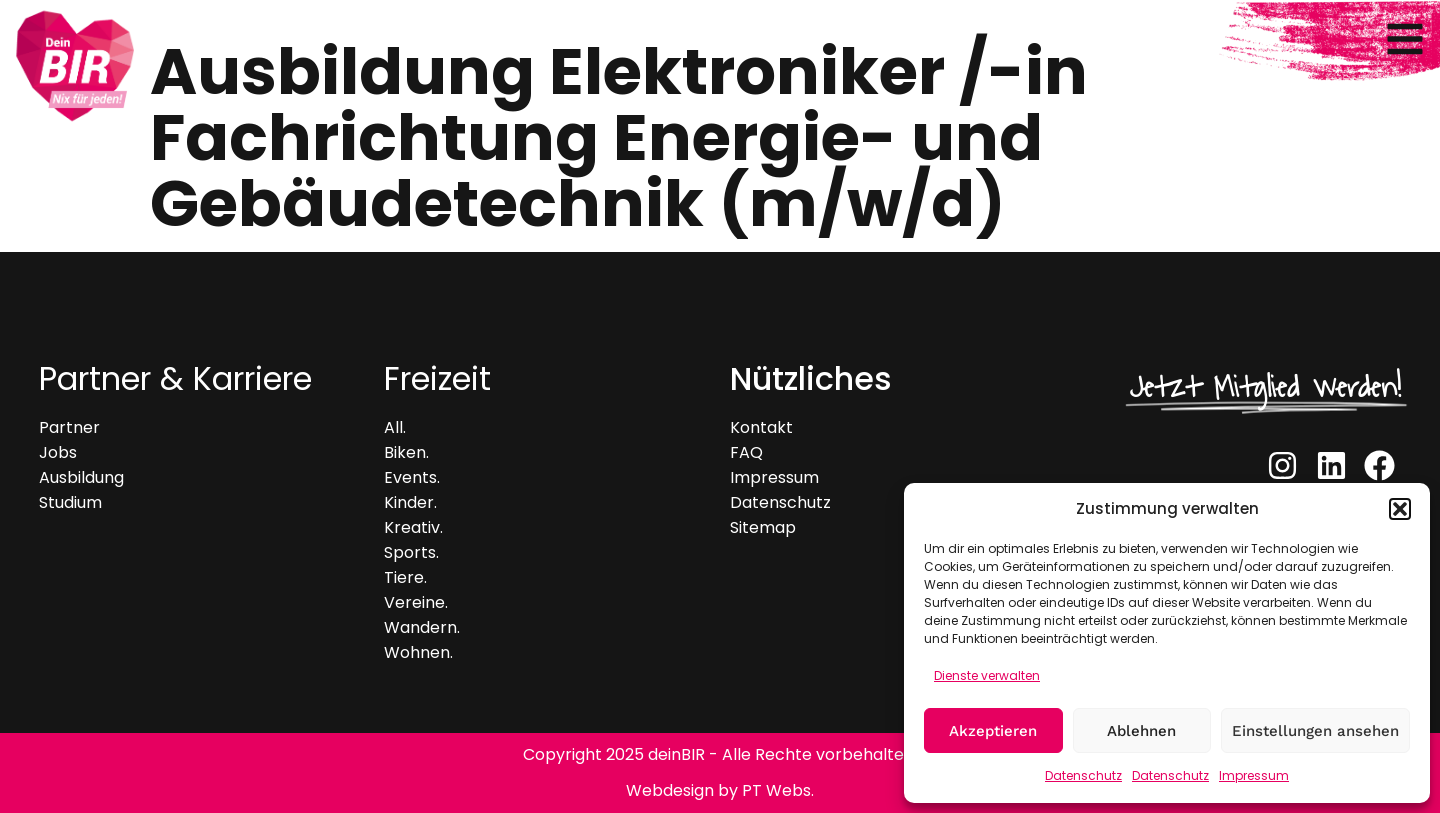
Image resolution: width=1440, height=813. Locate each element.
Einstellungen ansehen (1315, 731)
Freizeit (437, 378)
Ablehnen (1141, 731)
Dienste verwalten (987, 675)
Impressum (1254, 775)
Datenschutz (1083, 775)
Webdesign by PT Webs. (720, 790)
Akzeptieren (993, 731)
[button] (1400, 509)
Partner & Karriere (175, 378)
